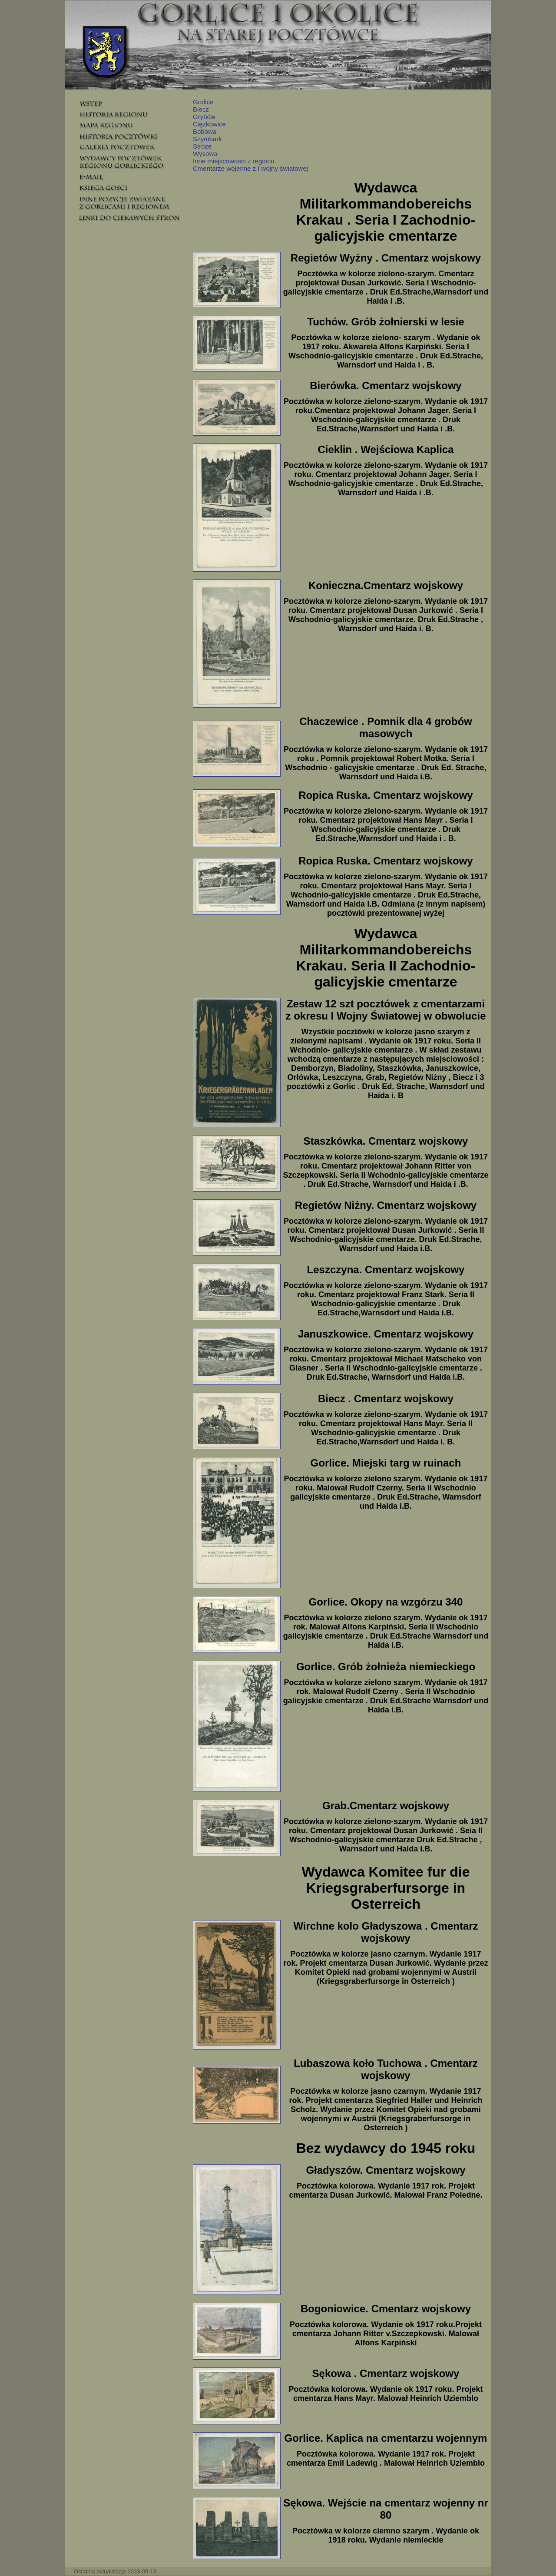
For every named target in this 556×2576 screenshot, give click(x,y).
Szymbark (207, 138)
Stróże (202, 146)
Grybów (204, 116)
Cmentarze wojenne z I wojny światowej (250, 168)
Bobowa (204, 131)
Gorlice (203, 102)
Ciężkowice (209, 124)
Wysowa (205, 153)
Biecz (201, 109)
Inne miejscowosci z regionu (234, 161)
